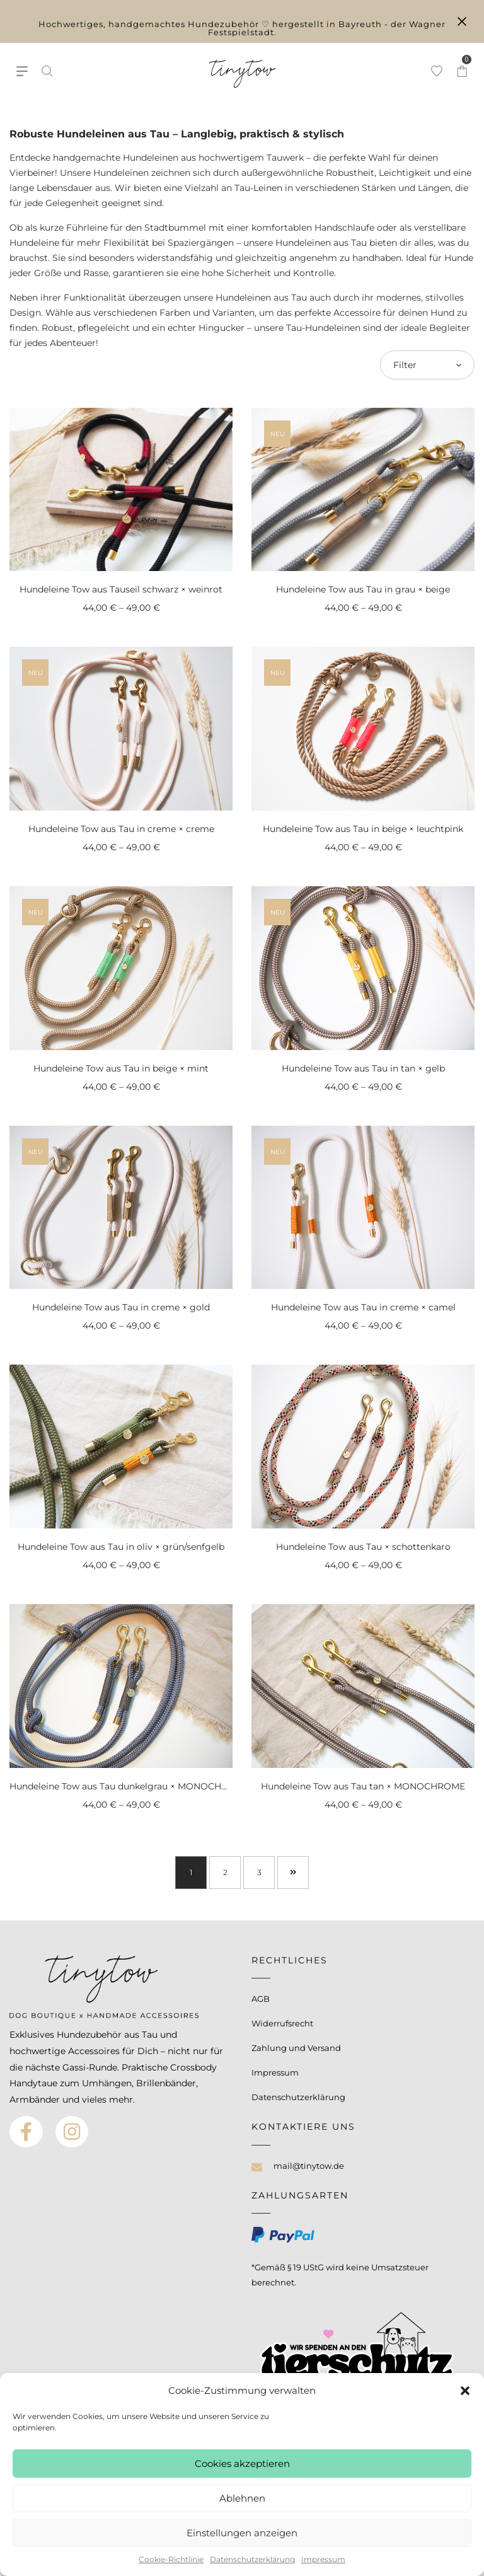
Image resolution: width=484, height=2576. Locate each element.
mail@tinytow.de (309, 2166)
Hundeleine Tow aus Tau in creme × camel (363, 1307)
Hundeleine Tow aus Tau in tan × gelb (363, 1068)
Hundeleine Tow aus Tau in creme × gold (121, 1307)
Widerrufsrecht (282, 2023)
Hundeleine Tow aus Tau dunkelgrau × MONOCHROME (129, 1786)
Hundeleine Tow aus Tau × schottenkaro (363, 1546)
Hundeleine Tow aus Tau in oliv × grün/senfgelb (121, 1546)
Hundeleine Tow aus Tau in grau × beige (363, 589)
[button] (465, 2390)
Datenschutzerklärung (252, 2559)
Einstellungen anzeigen (242, 2533)
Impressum (323, 2559)
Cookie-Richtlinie (171, 2559)
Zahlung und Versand (296, 2048)
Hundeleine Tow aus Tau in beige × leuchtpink (363, 829)
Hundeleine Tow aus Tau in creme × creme (121, 829)
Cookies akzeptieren (242, 2463)
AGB (260, 1999)
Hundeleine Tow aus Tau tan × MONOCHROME (363, 1786)
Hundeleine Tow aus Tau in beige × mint (121, 1068)
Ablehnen (242, 2498)
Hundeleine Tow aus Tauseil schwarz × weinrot (121, 589)
